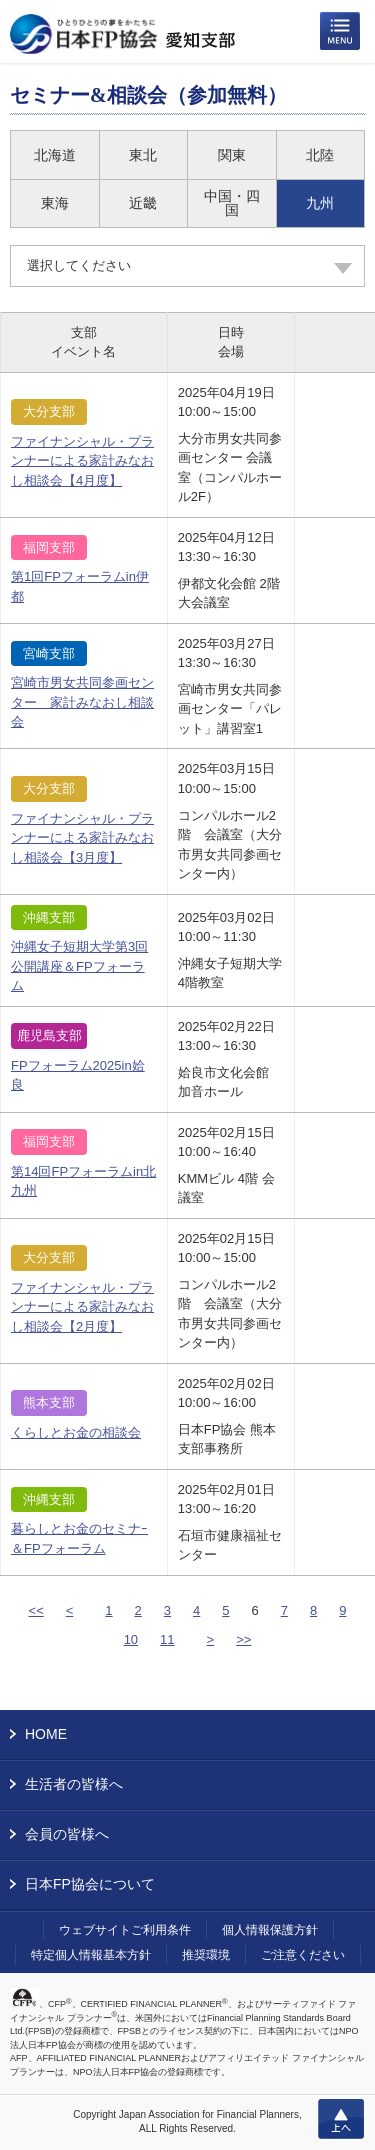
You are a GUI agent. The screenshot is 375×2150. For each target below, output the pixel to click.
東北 (143, 155)
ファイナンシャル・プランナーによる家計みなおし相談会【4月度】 (82, 461)
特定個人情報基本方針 (91, 1955)
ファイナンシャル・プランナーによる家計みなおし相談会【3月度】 (82, 838)
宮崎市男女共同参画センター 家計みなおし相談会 (82, 702)
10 (131, 1639)
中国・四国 (232, 203)
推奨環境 (206, 1955)
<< (36, 1610)
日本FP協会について (90, 1884)
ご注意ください (303, 1955)
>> (243, 1639)
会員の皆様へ (67, 1834)
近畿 (143, 203)
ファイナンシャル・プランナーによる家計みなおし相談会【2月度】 (82, 1307)
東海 (55, 203)
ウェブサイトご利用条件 (125, 1930)
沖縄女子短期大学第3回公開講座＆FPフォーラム (79, 966)
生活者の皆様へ (74, 1784)
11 (167, 1639)
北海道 (55, 155)
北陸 (320, 155)
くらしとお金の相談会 (76, 1432)
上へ (341, 2119)
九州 (320, 203)
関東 (232, 155)
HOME (46, 1734)
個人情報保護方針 (270, 1930)
